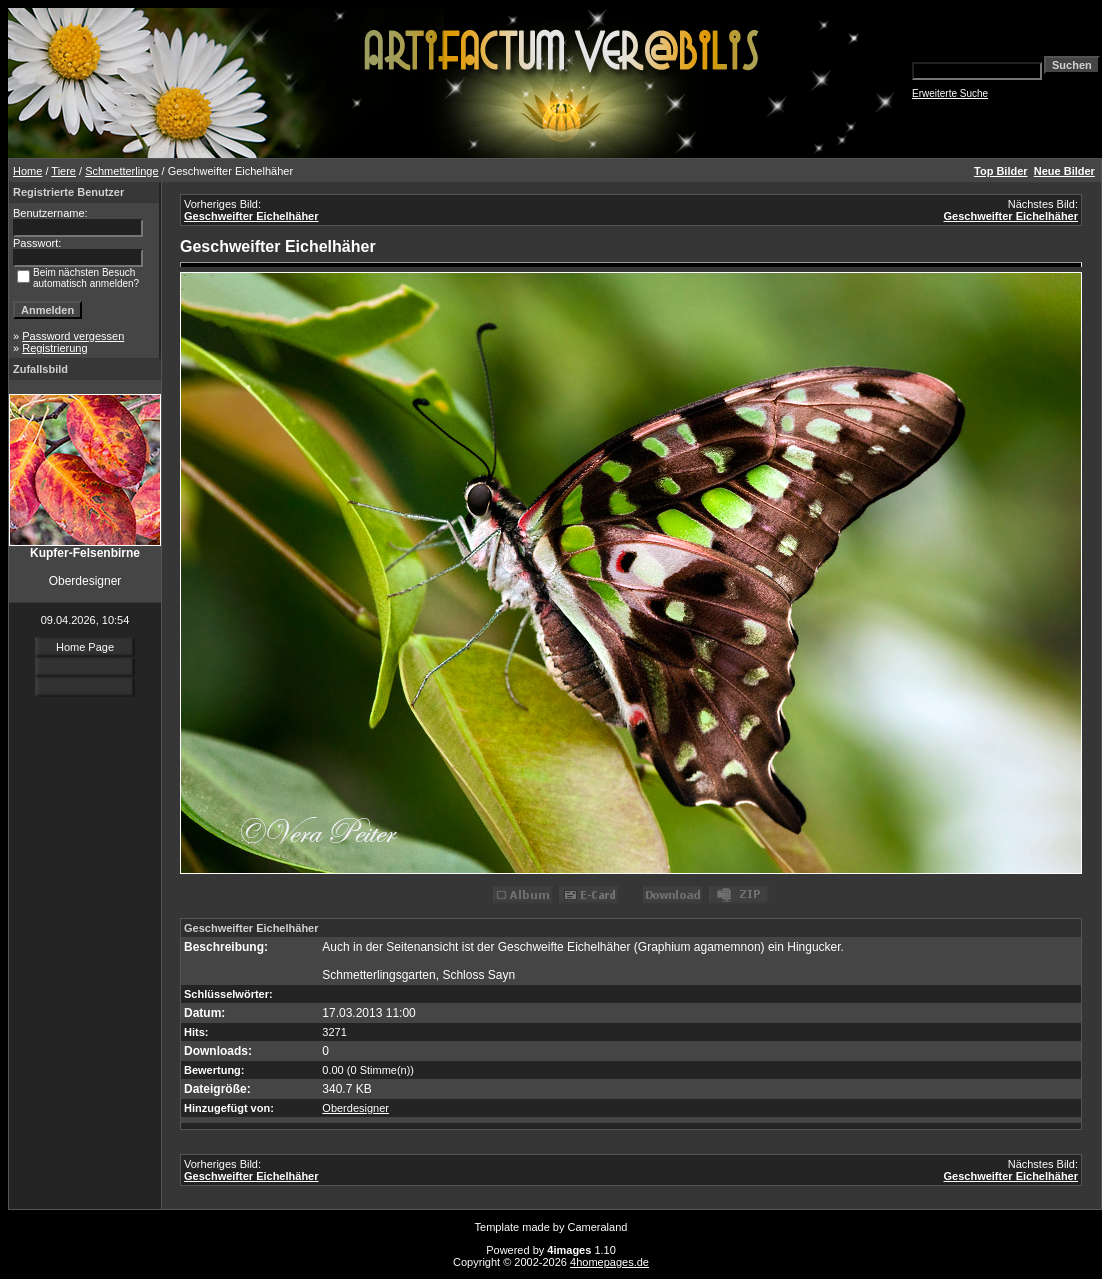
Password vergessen (73, 336)
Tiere (63, 171)
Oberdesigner (355, 1108)
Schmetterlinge (121, 171)
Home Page (85, 647)
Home (27, 171)
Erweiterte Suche (950, 93)
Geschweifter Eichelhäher (251, 216)
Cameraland (598, 1227)
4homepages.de (609, 1262)
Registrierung (54, 348)
